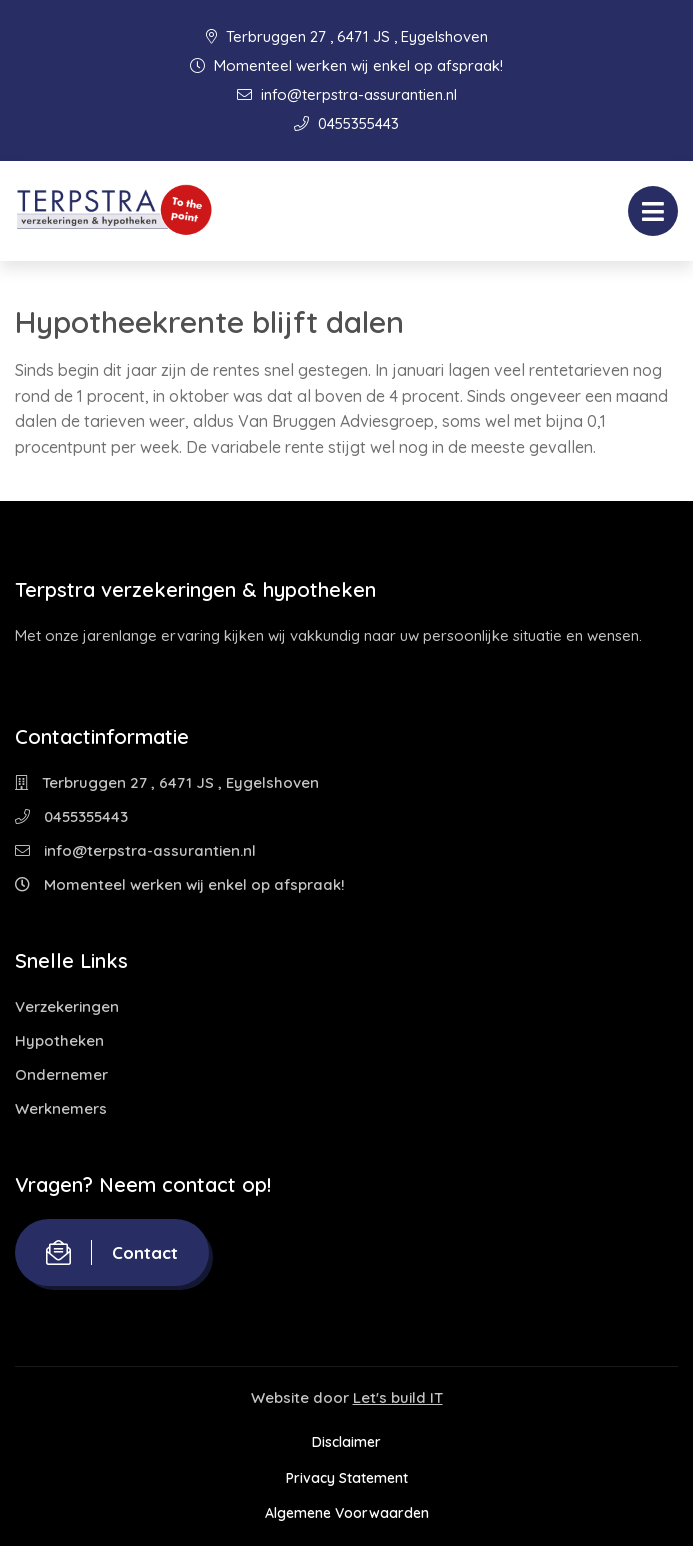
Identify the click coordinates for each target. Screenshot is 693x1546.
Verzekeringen (67, 1006)
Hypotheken (59, 1040)
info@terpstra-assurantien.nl (347, 94)
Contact (112, 1252)
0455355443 (346, 123)
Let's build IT (398, 1397)
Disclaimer (346, 1442)
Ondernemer (61, 1074)
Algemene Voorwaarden (347, 1513)
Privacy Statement (347, 1478)
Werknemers (61, 1108)
